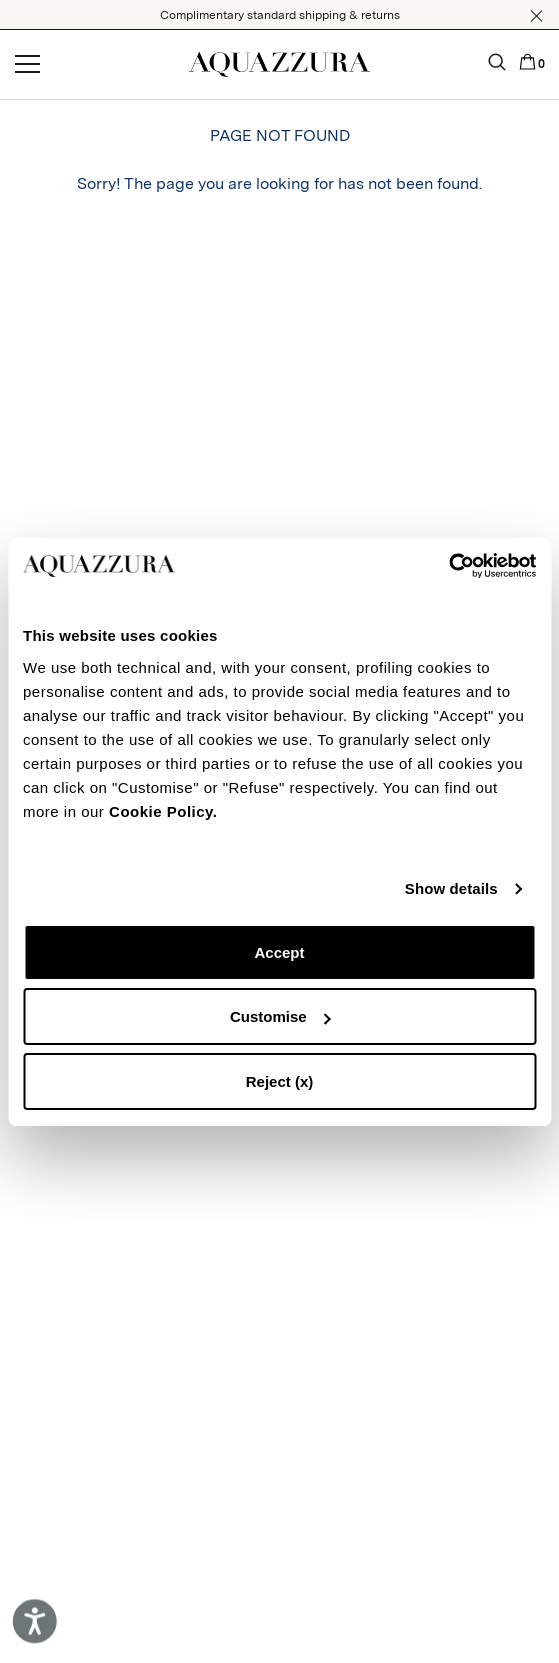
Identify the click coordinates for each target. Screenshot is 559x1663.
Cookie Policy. (163, 811)
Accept (279, 952)
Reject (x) (280, 1081)
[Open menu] (27, 65)
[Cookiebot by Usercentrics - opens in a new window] (448, 566)
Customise (280, 1016)
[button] (536, 16)
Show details (451, 888)
